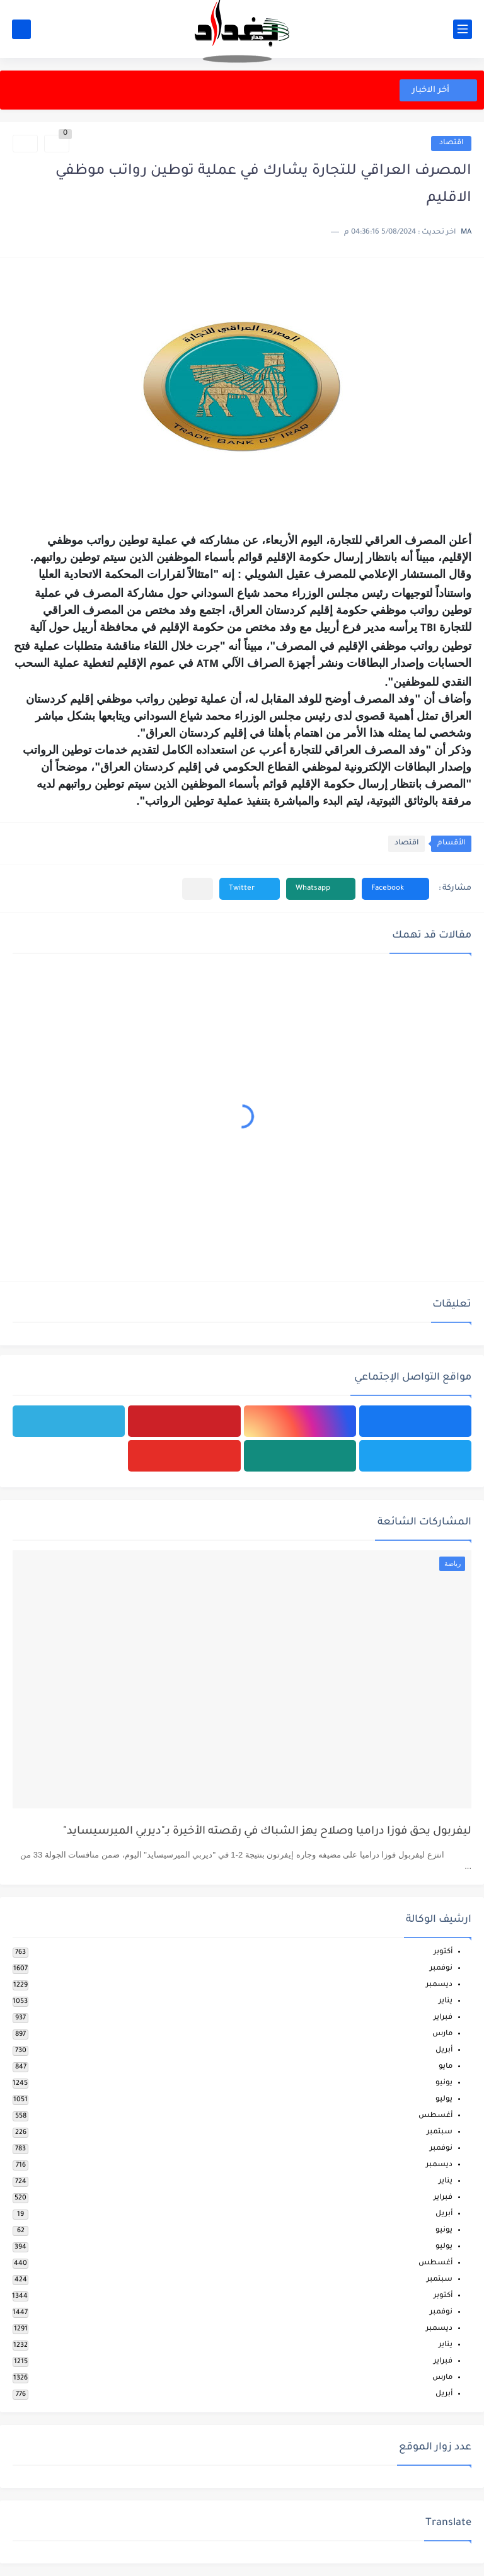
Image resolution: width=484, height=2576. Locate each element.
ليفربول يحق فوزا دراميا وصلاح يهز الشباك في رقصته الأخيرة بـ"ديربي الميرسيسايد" (267, 1832)
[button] (395, 889)
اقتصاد (451, 143)
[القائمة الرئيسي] (462, 29)
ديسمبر (439, 1985)
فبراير (443, 2018)
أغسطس (435, 2116)
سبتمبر (439, 2132)
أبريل (443, 2050)
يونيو (443, 2083)
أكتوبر (443, 1952)
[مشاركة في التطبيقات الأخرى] (197, 889)
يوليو (443, 2100)
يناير (445, 2001)
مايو (445, 2067)
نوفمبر (441, 1969)
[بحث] (21, 29)
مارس (442, 2034)
